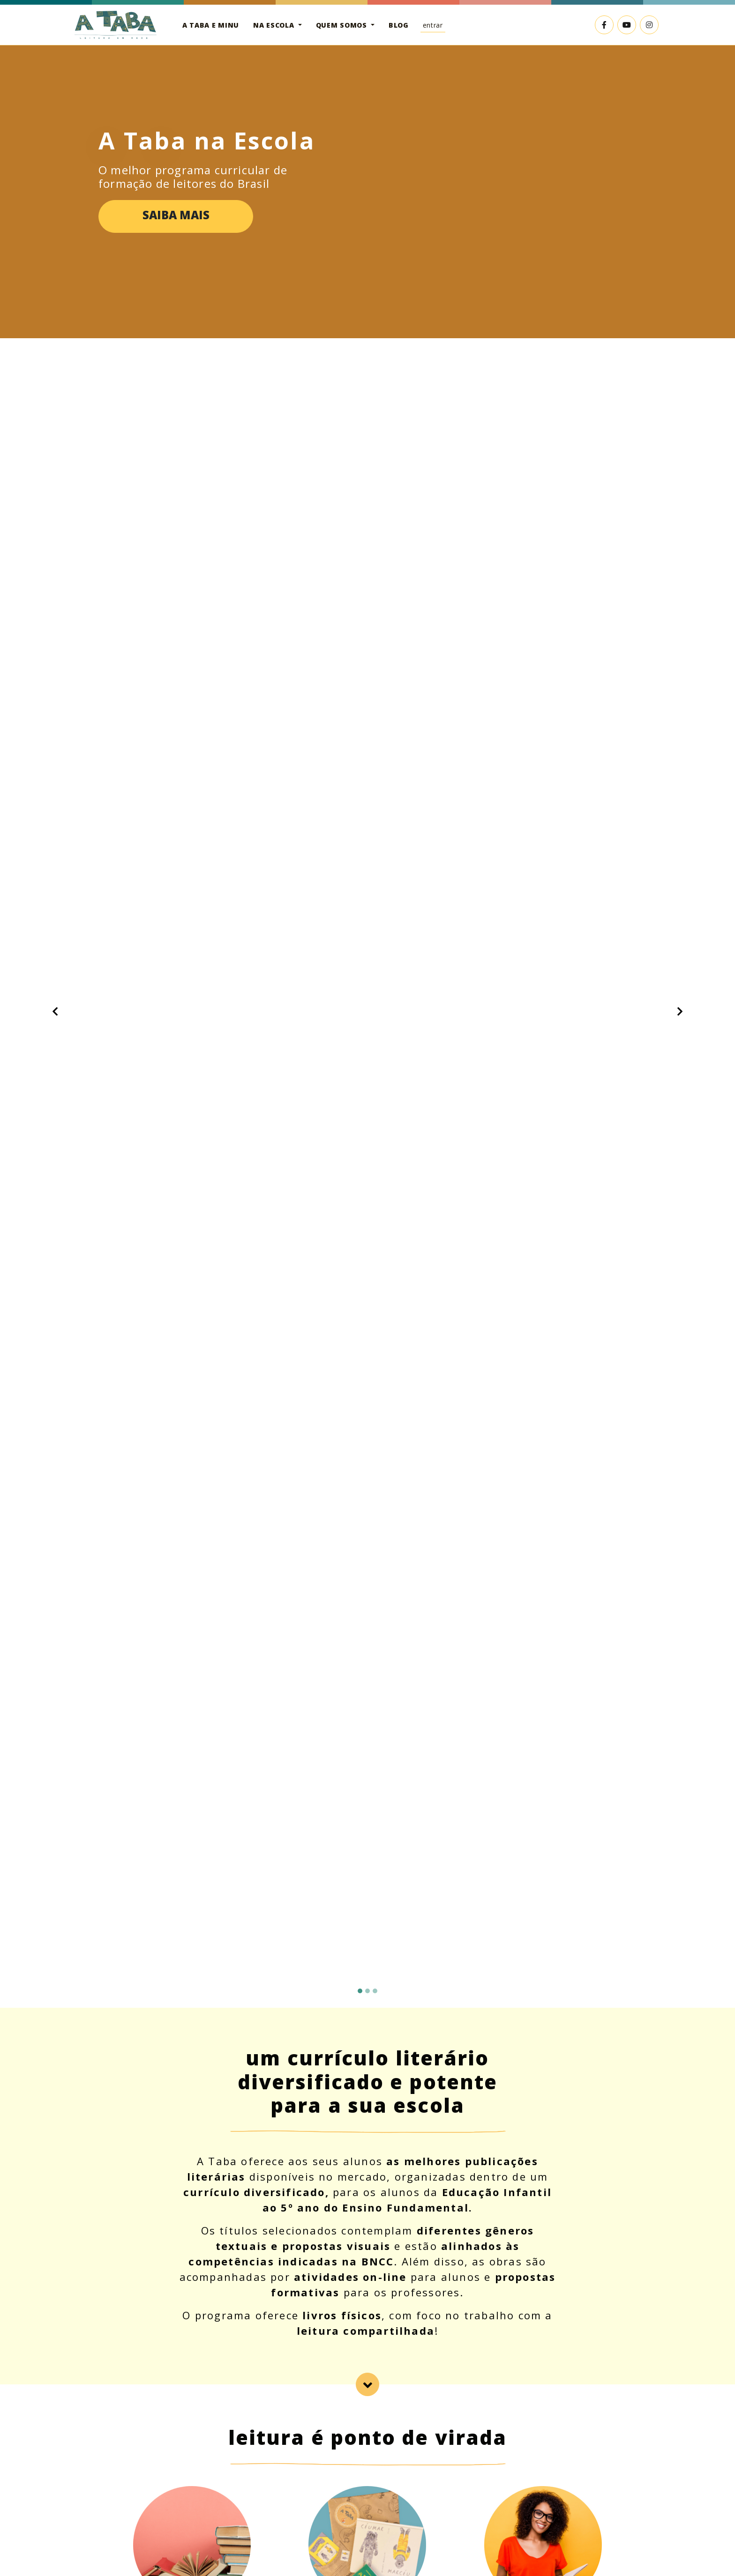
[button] (55, 1011)
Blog (399, 25)
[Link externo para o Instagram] (649, 24)
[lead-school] (367, 2384)
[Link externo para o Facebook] (604, 24)
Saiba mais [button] (176, 215)
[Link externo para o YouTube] (626, 24)
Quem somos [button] (342, 25)
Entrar (433, 25)
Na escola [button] (274, 25)
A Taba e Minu (210, 25)
